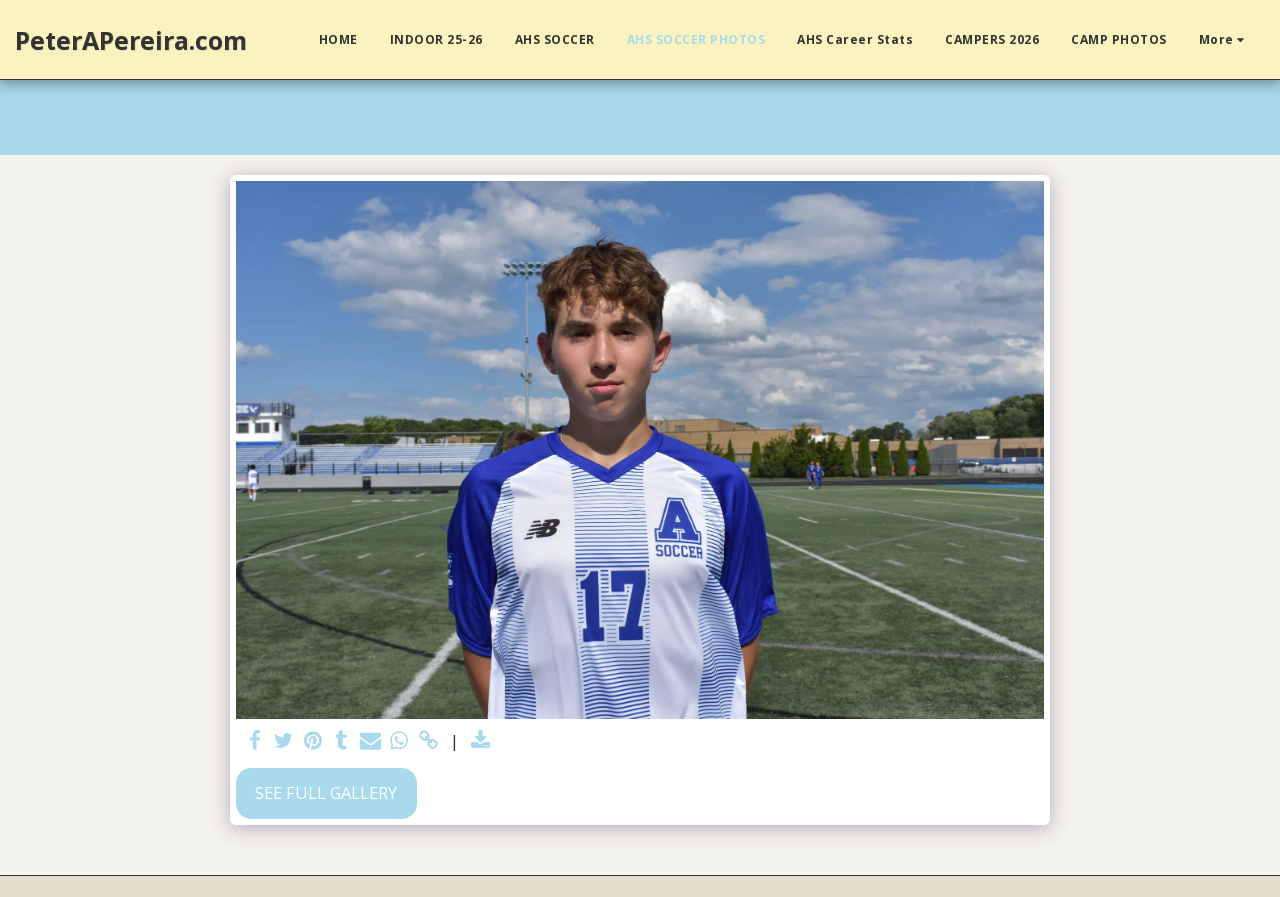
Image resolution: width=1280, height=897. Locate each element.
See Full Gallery (326, 792)
